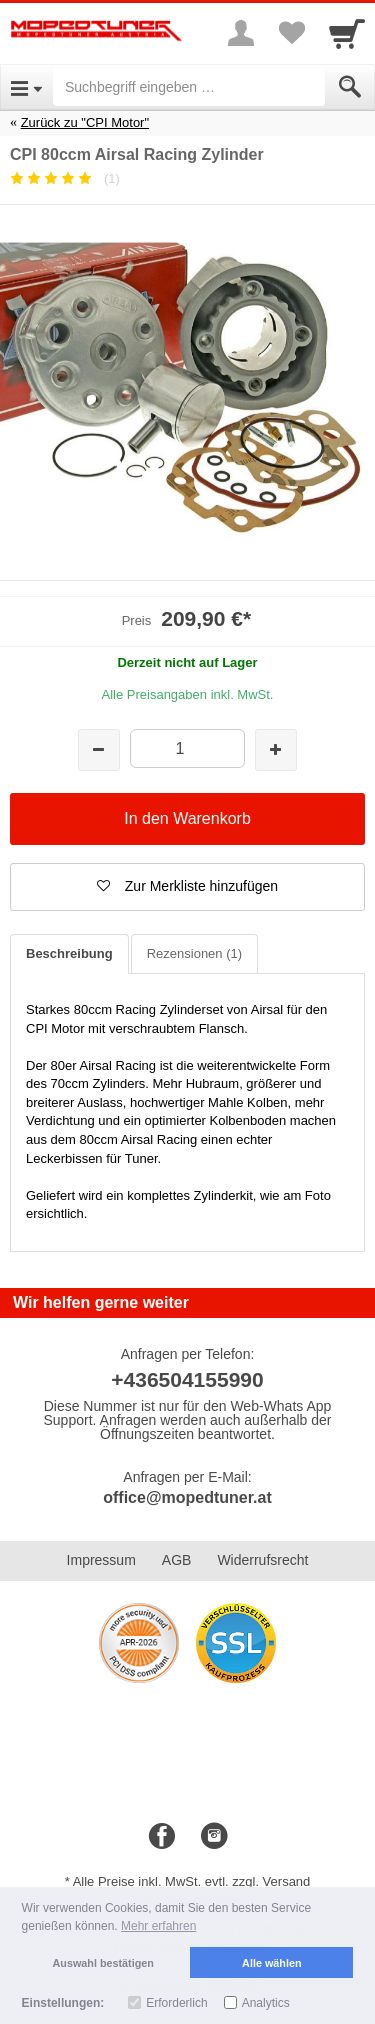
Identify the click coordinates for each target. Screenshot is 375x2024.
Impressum (101, 1560)
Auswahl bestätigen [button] (103, 1963)
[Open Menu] (26, 87)
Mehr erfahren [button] (158, 1926)
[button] (187, 887)
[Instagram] (214, 1837)
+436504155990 (187, 1379)
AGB (177, 1560)
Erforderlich (176, 2003)
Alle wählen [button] (271, 1963)
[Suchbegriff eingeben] (189, 87)
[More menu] (241, 33)
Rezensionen (194, 953)
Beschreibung (69, 953)
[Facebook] (162, 1837)
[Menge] (187, 748)
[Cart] (347, 33)
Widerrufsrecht (262, 1560)
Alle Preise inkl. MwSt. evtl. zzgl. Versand (192, 1881)
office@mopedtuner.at (187, 1497)
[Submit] (350, 87)
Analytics (266, 2003)
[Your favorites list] (291, 33)
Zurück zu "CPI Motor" (85, 122)
